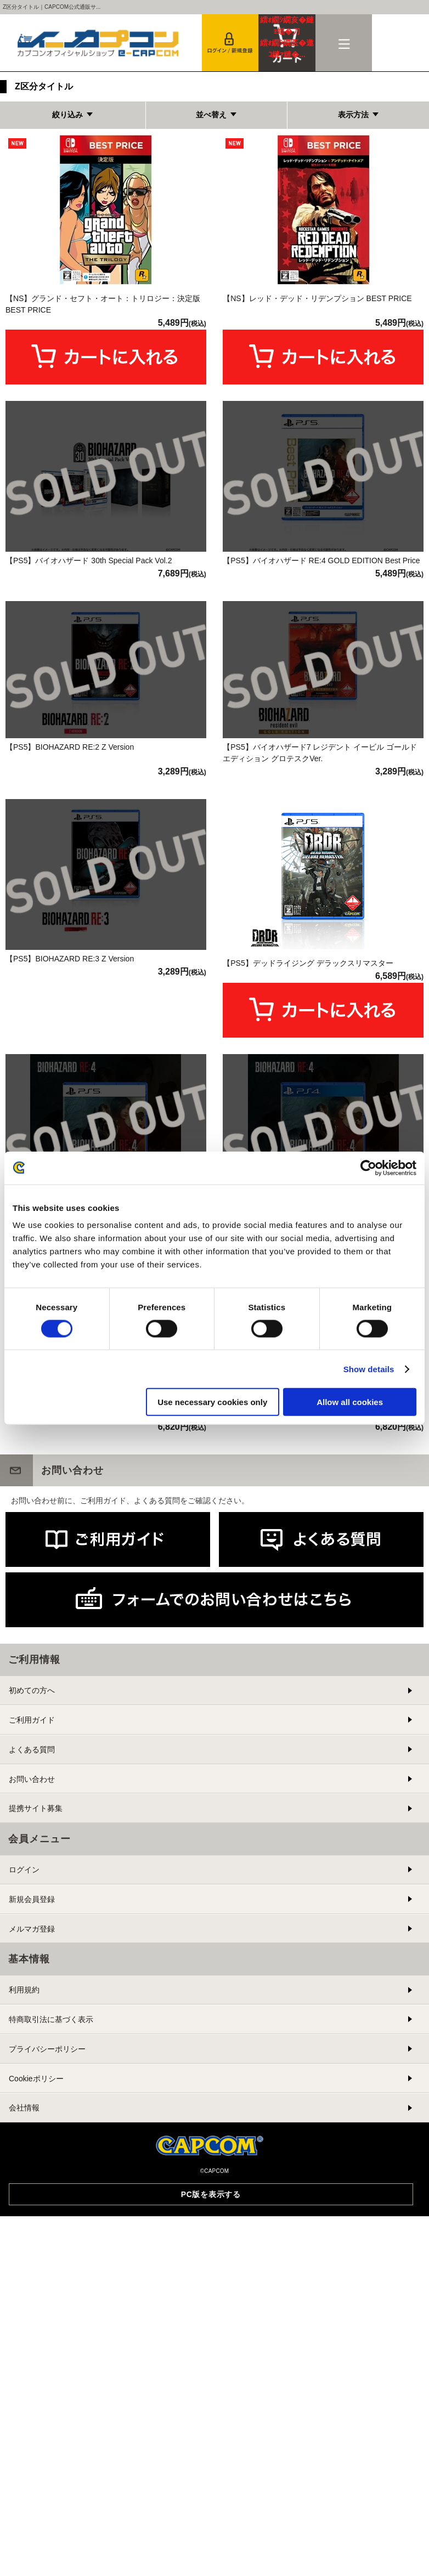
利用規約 (24, 2252)
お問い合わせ (32, 2041)
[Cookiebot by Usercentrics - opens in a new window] (368, 1167)
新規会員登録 (32, 2162)
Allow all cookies (350, 1402)
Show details (368, 1368)
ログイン (24, 2132)
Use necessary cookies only (212, 1402)
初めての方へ (32, 1953)
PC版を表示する (211, 2456)
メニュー (343, 42)
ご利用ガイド (32, 1982)
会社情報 (24, 2370)
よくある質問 (32, 2012)
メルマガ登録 (32, 2191)
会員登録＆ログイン (230, 42)
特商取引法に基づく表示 (51, 2282)
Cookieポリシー (36, 2340)
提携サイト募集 (36, 2071)
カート (286, 37)
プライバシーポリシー (47, 2311)
